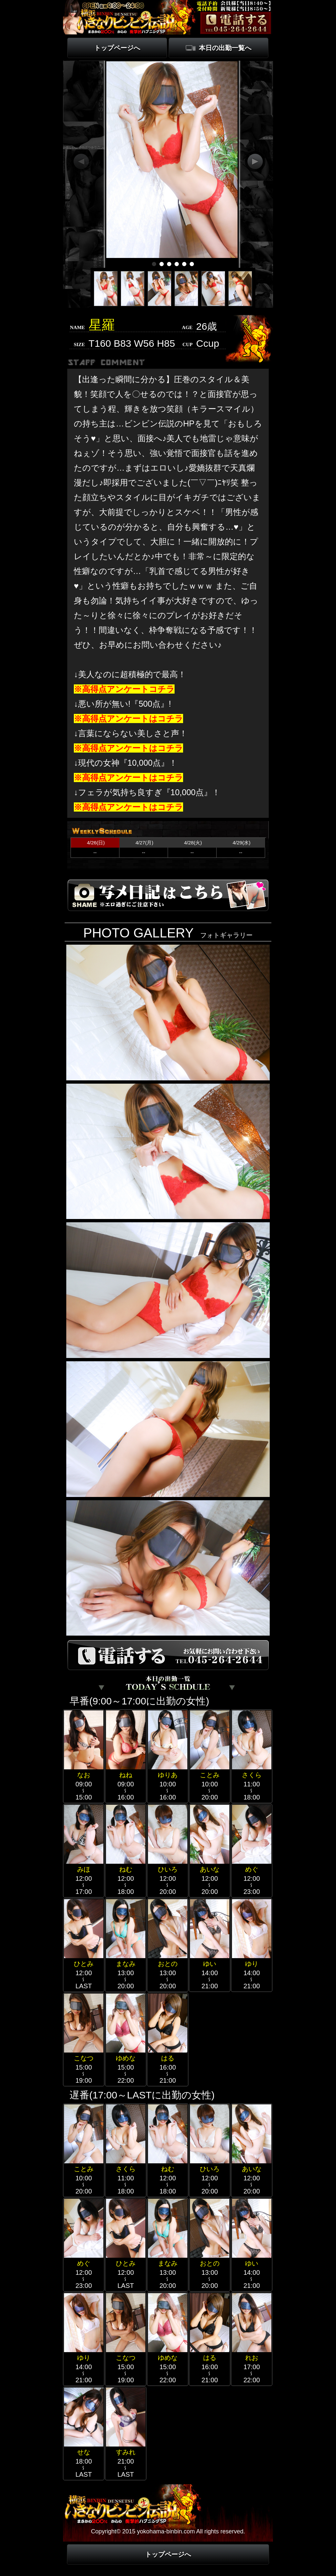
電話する (235, 22)
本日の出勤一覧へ (225, 47)
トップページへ (117, 47)
